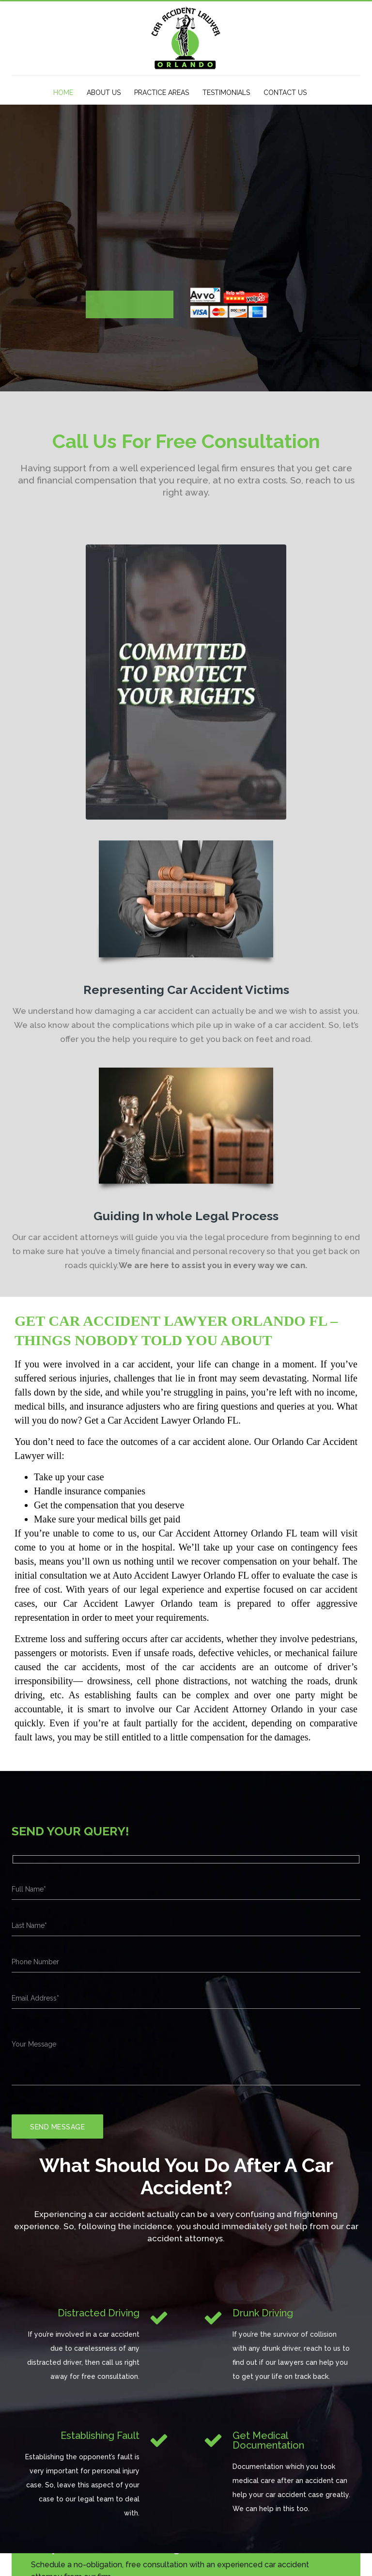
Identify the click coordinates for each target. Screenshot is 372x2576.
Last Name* (29, 1925)
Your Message (34, 2044)
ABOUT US (104, 92)
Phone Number (35, 1962)
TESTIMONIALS (226, 92)
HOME (63, 92)
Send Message (57, 2127)
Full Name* (29, 1889)
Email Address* (35, 1998)
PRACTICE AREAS (161, 92)
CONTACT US (285, 92)
